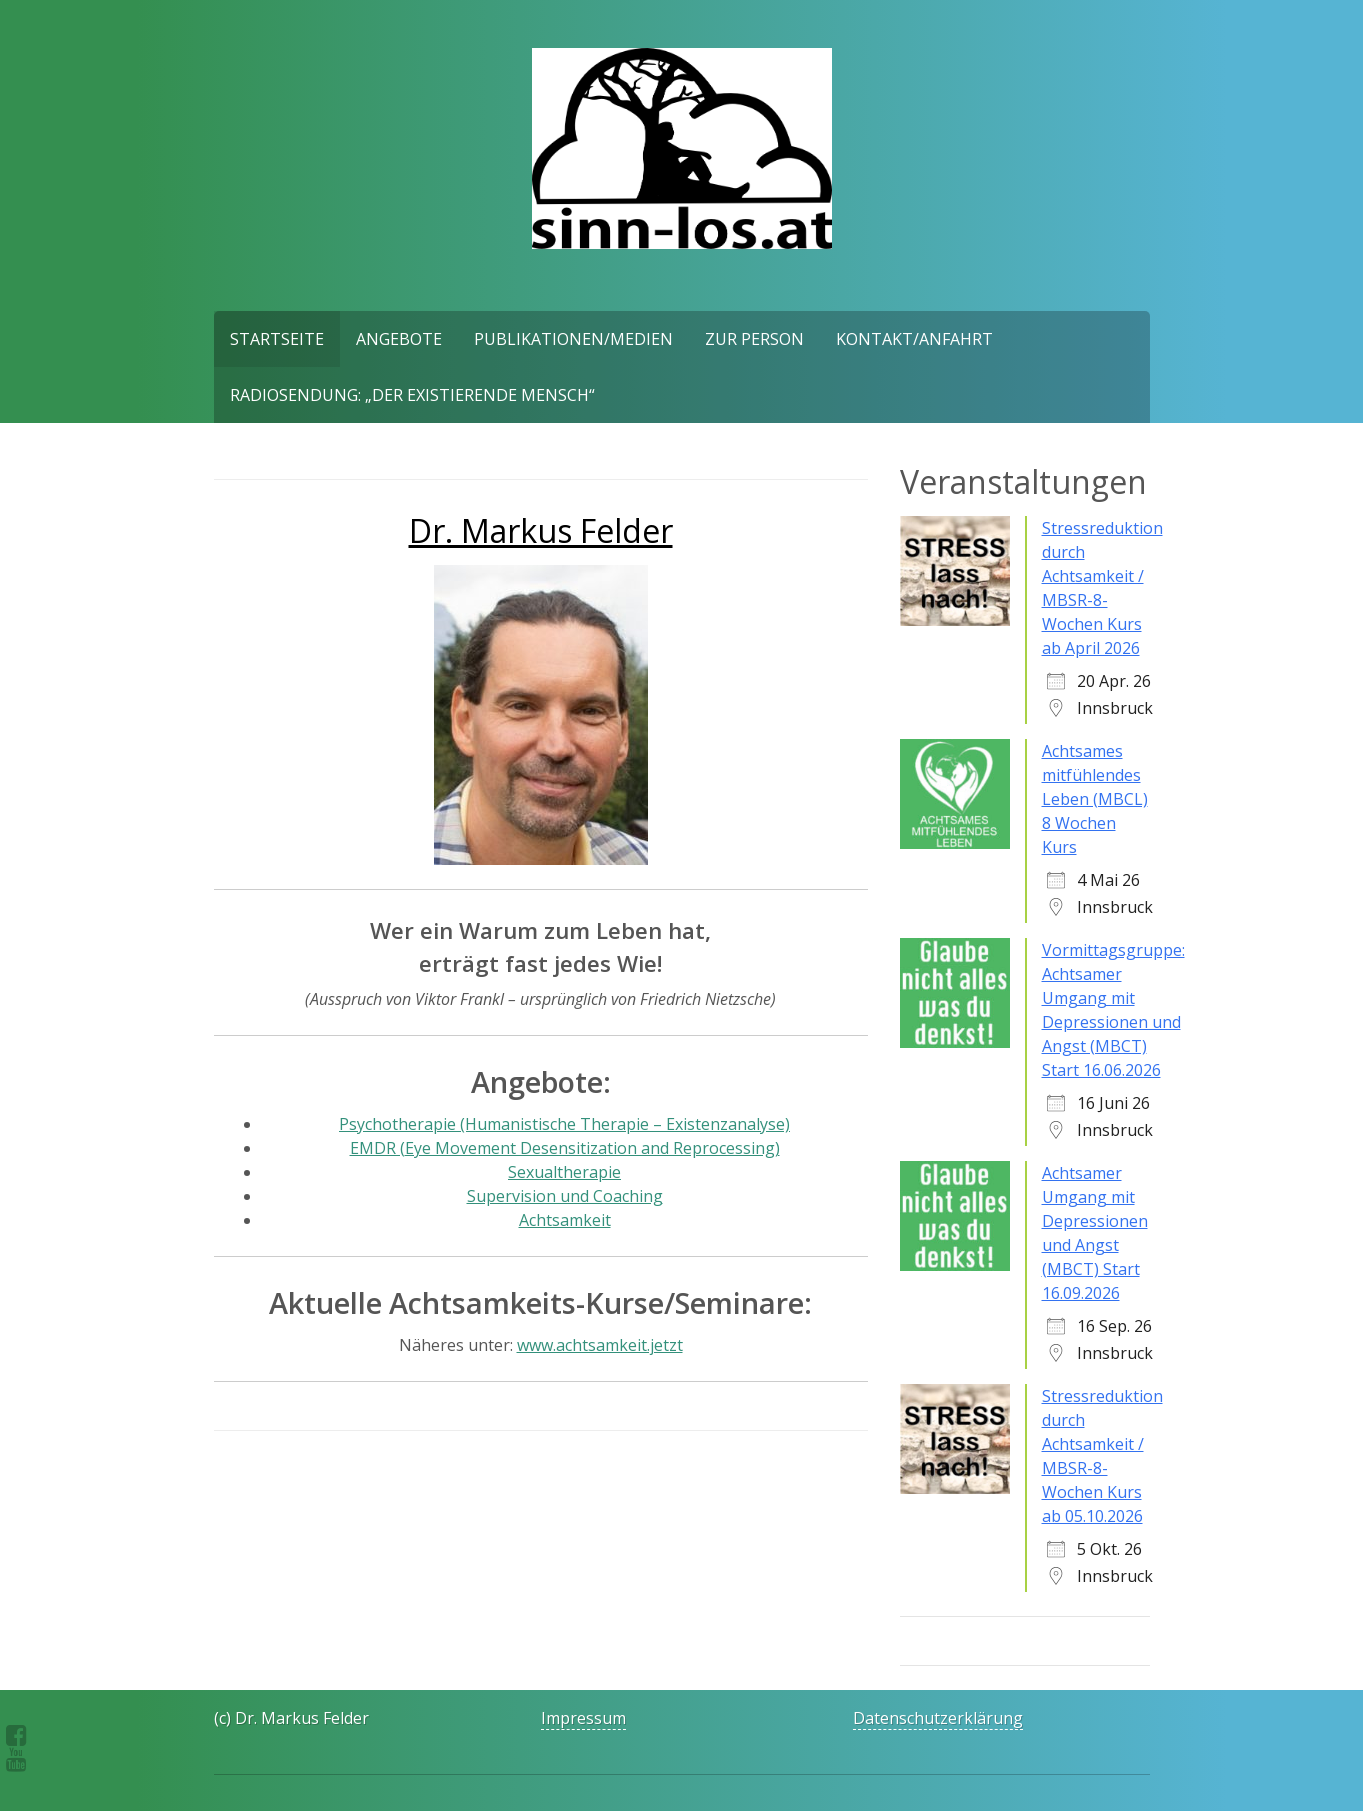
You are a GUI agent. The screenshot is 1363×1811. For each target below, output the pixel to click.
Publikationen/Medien (573, 339)
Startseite (277, 339)
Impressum (583, 1718)
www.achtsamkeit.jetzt (600, 1345)
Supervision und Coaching (565, 1196)
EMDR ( (565, 1148)
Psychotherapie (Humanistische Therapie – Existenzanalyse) (564, 1124)
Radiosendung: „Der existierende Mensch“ (412, 395)
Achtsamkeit (565, 1220)
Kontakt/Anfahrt (914, 339)
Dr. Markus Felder (541, 530)
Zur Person (754, 339)
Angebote (399, 339)
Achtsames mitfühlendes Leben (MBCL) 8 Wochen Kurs (1095, 799)
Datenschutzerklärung (938, 1718)
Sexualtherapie (564, 1172)
